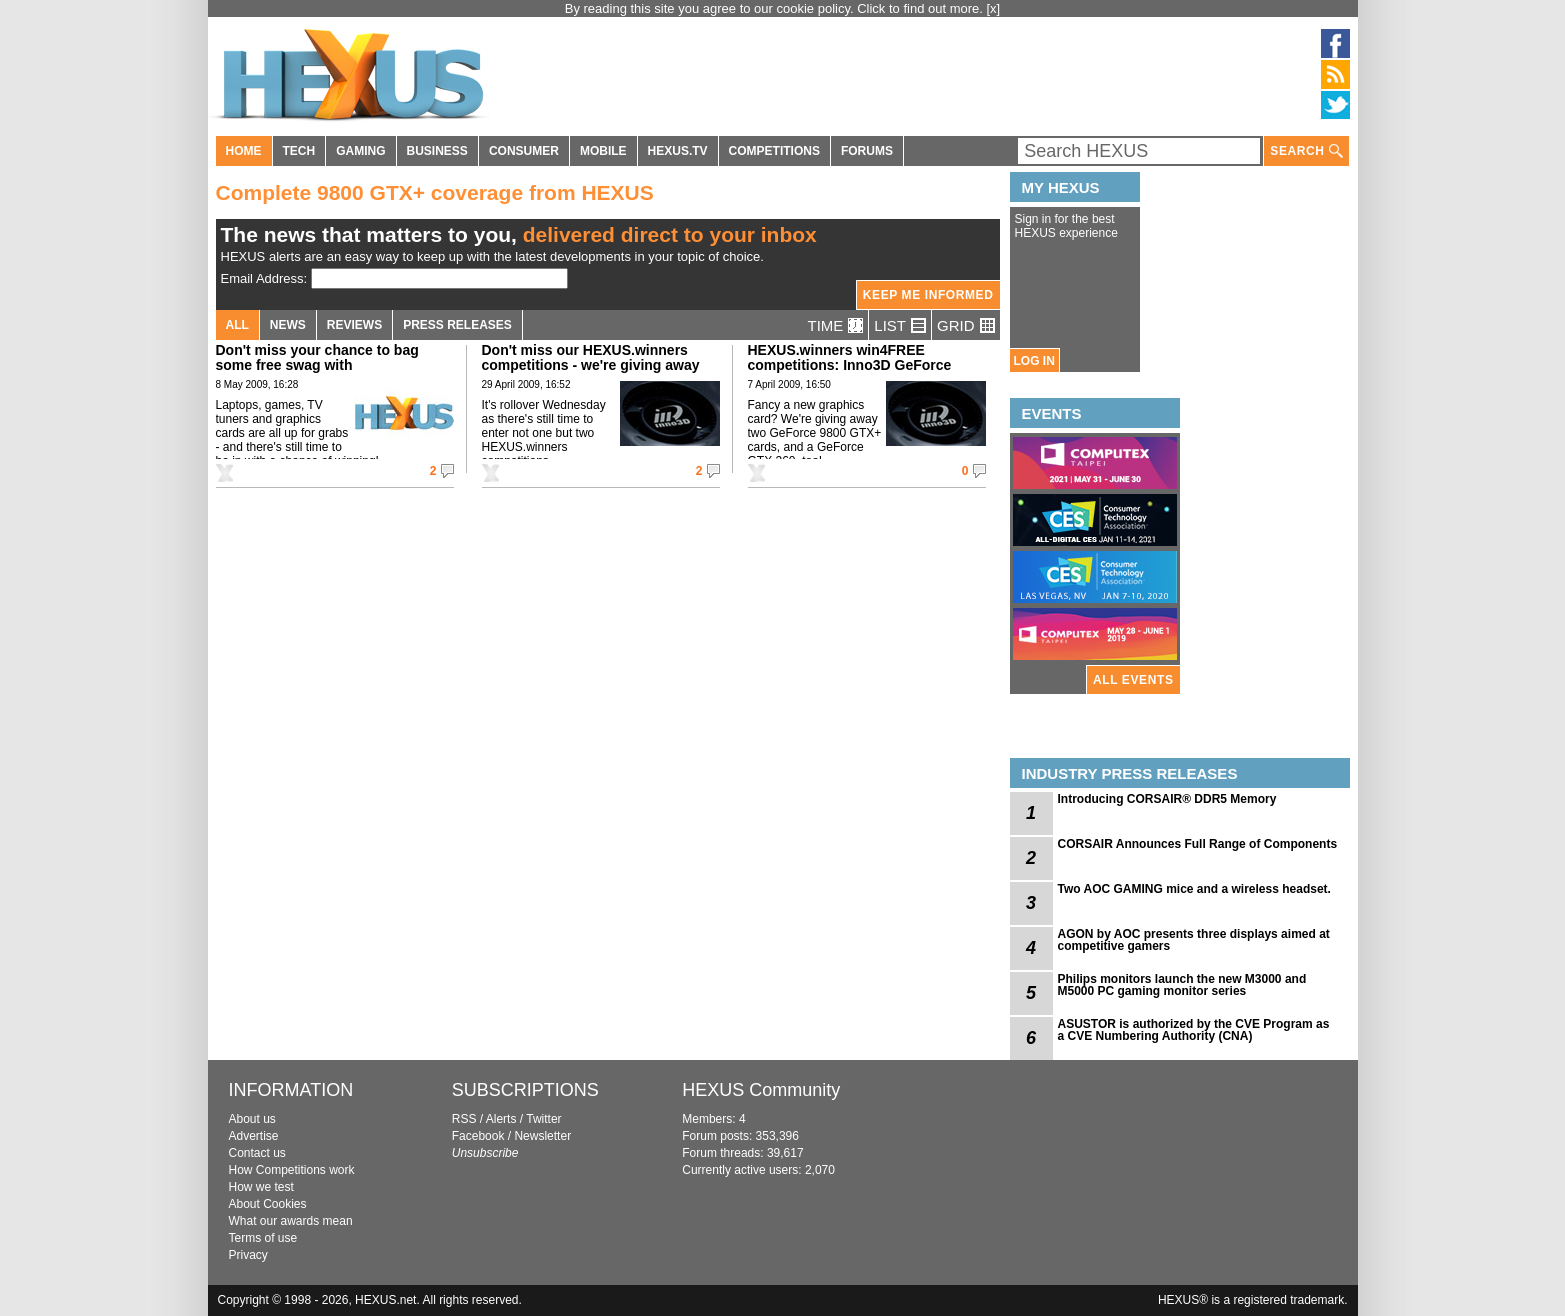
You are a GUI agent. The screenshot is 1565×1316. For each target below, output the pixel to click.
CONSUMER (524, 151)
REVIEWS (354, 325)
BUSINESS (437, 151)
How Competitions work (292, 1170)
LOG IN (1034, 361)
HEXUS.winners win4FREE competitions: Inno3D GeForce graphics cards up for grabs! (850, 365)
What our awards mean (291, 1221)
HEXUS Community (761, 1090)
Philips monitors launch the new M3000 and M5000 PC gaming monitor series (1182, 985)
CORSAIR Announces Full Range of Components (1198, 844)
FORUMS (867, 151)
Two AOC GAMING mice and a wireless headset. (1194, 889)
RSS (464, 1119)
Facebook (478, 1136)
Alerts (501, 1119)
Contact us (257, 1153)
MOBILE (603, 151)
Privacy (248, 1255)
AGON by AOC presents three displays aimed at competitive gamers (1194, 940)
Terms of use (263, 1238)
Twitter (543, 1119)
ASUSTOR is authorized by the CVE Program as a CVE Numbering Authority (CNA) (1194, 1030)
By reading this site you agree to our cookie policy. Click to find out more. (776, 8)
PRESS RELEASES (457, 325)
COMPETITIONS (774, 151)
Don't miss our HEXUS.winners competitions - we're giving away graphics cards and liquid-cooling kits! (594, 372)
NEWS (288, 325)
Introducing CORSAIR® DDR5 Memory (1167, 799)
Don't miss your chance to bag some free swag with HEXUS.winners (317, 365)
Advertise (254, 1136)
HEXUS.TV (678, 151)
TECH (299, 151)
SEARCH (1306, 151)
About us (252, 1119)
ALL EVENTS (1133, 680)
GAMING (360, 151)
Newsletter (542, 1136)
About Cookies (268, 1204)
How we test (261, 1187)
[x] (994, 8)
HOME (244, 151)
